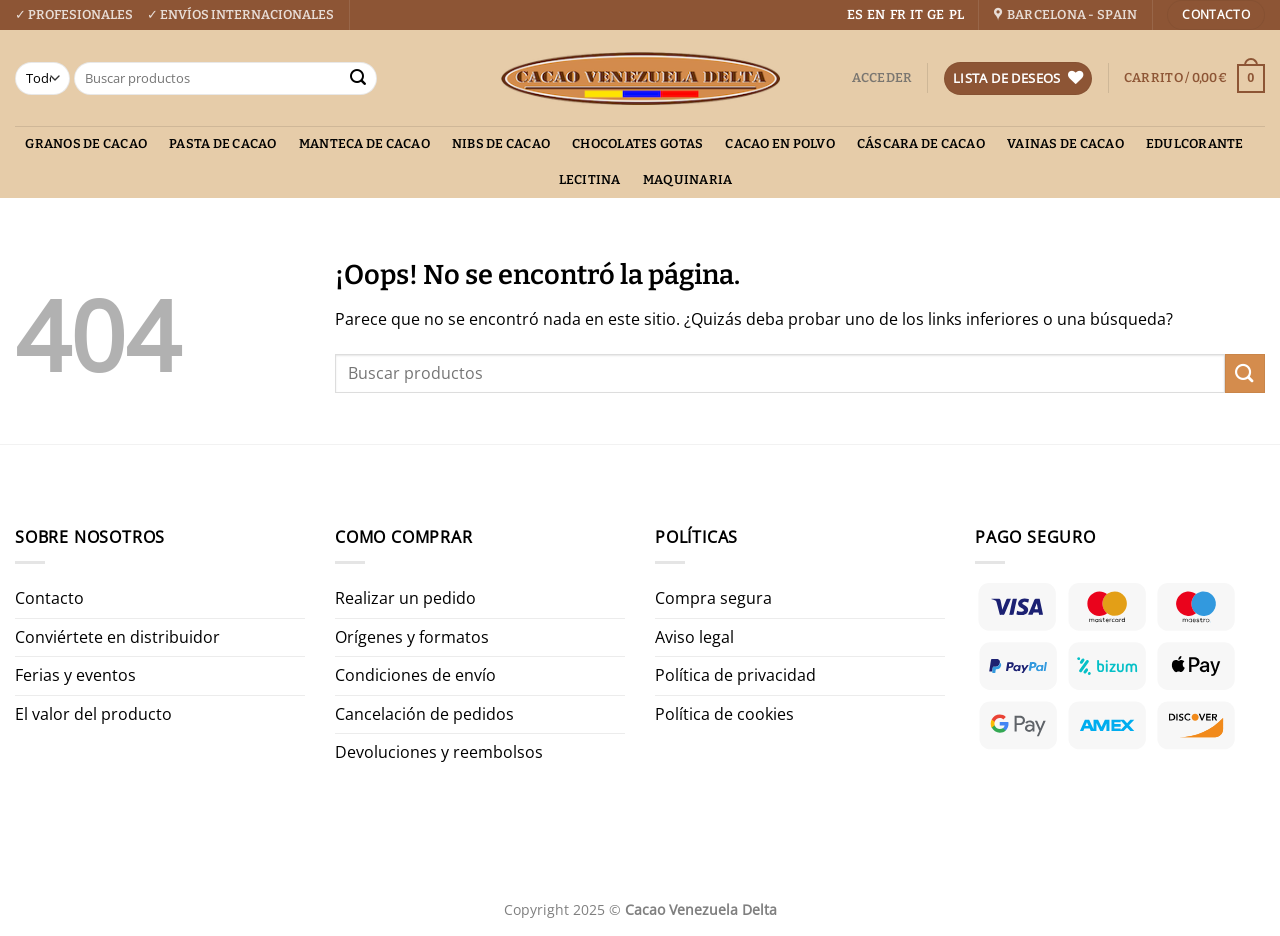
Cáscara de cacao (921, 143)
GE (935, 14)
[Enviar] (358, 79)
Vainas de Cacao (1065, 143)
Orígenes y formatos (412, 637)
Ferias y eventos (75, 675)
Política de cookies (724, 714)
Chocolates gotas (637, 143)
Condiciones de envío (415, 675)
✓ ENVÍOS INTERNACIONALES (240, 14)
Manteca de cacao (364, 143)
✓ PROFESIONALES (74, 14)
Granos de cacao (86, 143)
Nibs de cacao (501, 143)
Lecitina (590, 179)
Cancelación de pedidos (424, 714)
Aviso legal (694, 637)
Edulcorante (1195, 143)
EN (876, 14)
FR (898, 14)
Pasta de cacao (223, 143)
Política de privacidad (735, 675)
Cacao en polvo (780, 143)
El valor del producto (93, 714)
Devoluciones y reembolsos (439, 752)
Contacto (49, 598)
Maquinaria (688, 179)
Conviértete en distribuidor (117, 637)
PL (956, 14)
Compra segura (713, 598)
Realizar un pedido (405, 598)
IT (916, 14)
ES (855, 14)
